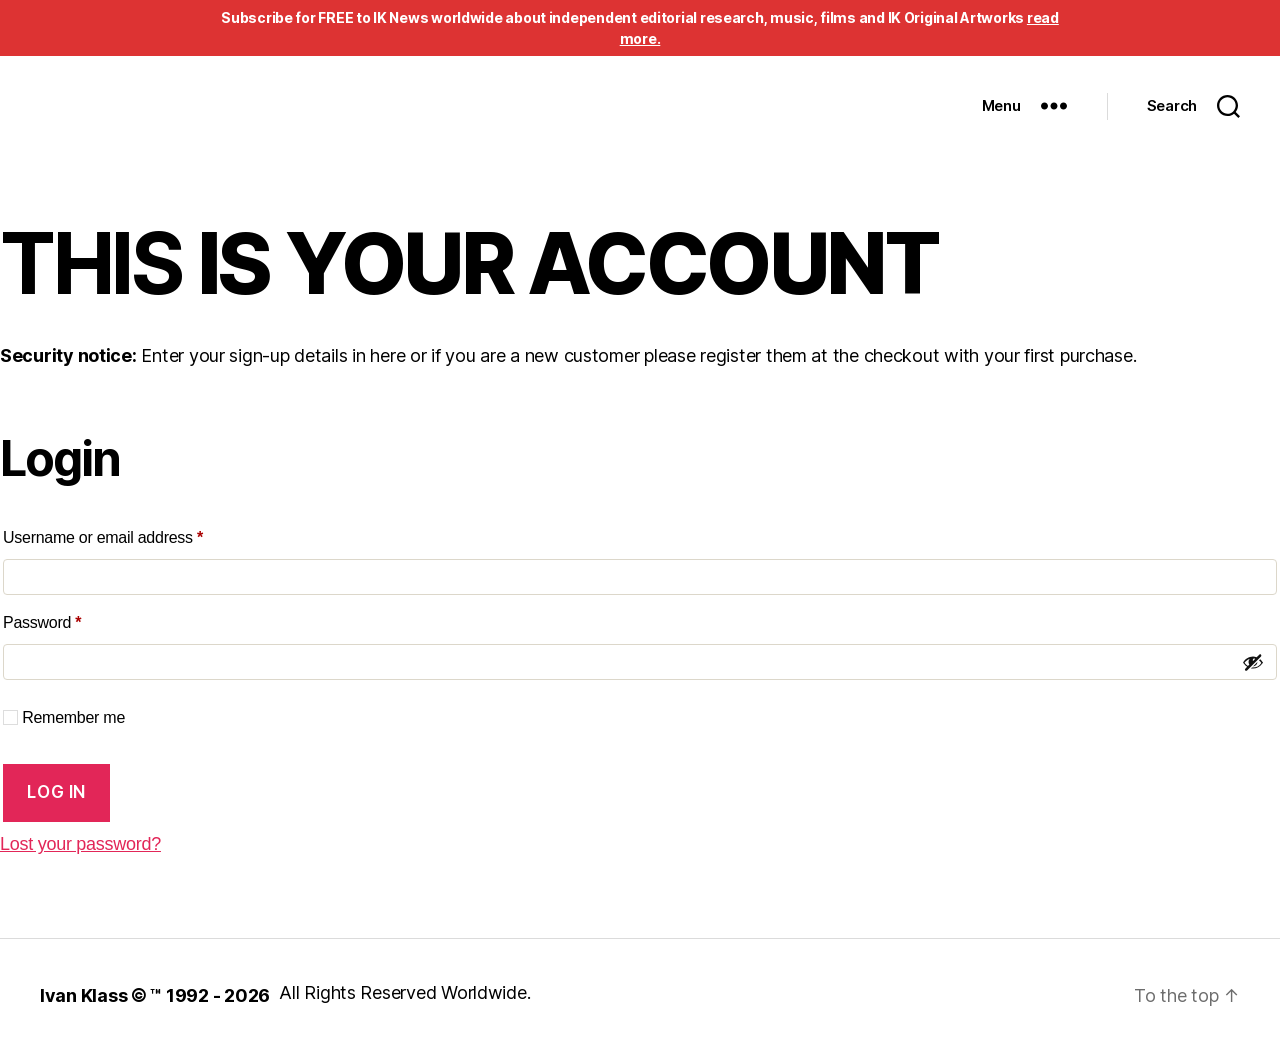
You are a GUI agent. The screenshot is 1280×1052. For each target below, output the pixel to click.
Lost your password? (80, 844)
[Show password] (1253, 662)
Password (73, 619)
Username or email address (134, 534)
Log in (56, 792)
